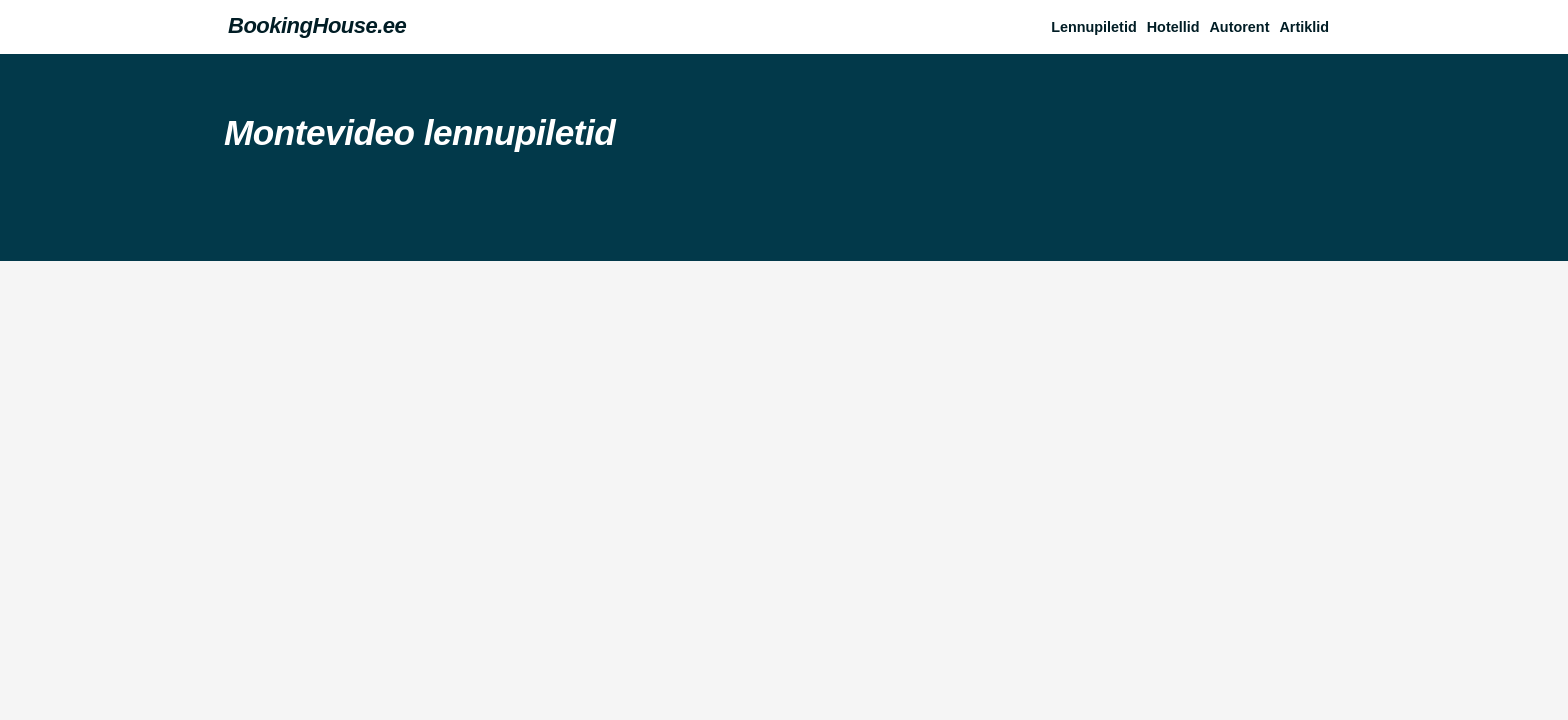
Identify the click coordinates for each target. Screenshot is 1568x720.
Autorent (1239, 27)
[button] (1309, 27)
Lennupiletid (1094, 27)
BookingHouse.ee (317, 25)
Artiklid (1304, 27)
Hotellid (1173, 27)
